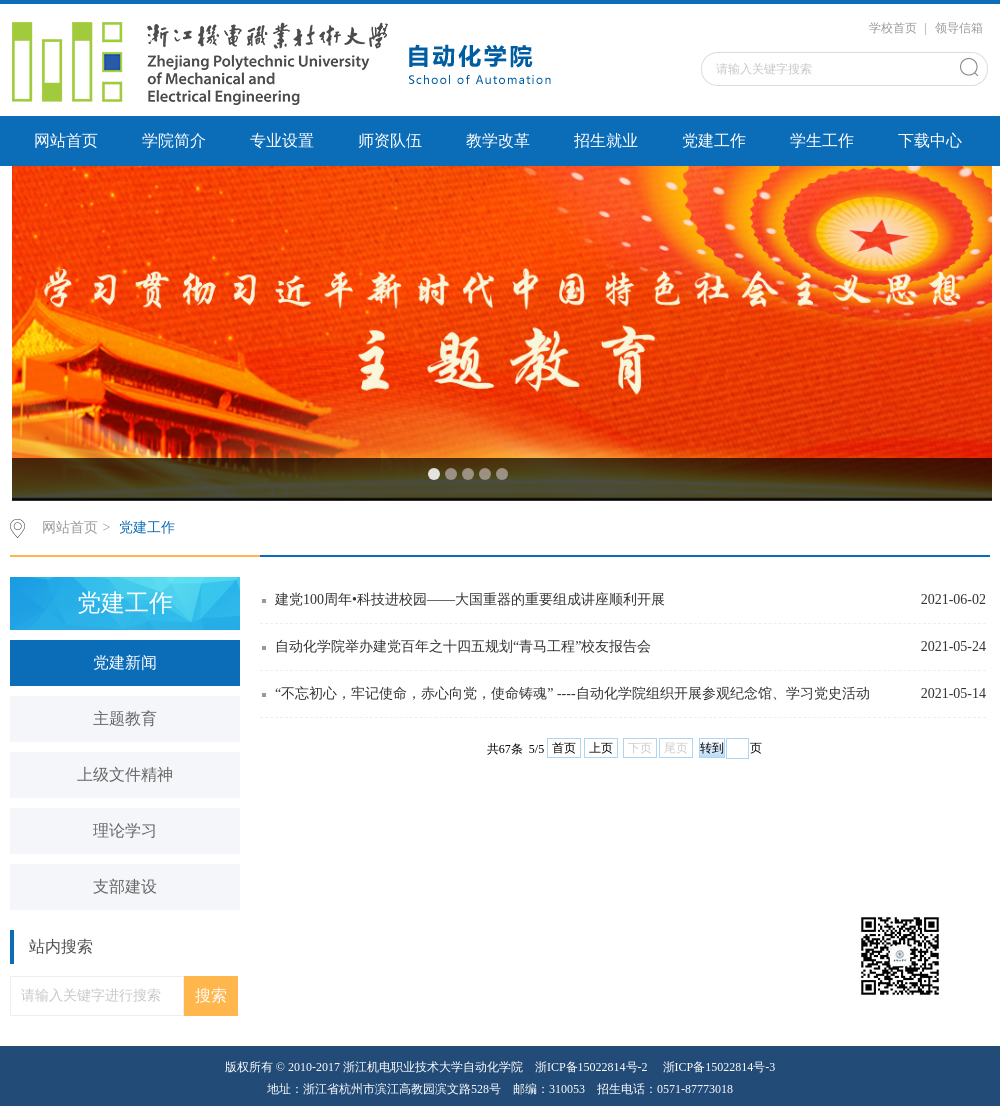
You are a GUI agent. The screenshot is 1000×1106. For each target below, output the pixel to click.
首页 (564, 748)
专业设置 (282, 140)
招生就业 (606, 140)
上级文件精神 (125, 774)
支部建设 (125, 886)
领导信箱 (959, 28)
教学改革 (498, 140)
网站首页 (66, 140)
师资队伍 (390, 140)
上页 (601, 748)
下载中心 (930, 140)
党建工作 (714, 140)
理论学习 (125, 830)
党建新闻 (125, 662)
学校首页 (893, 28)
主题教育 (125, 718)
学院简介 (174, 140)
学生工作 (822, 140)
